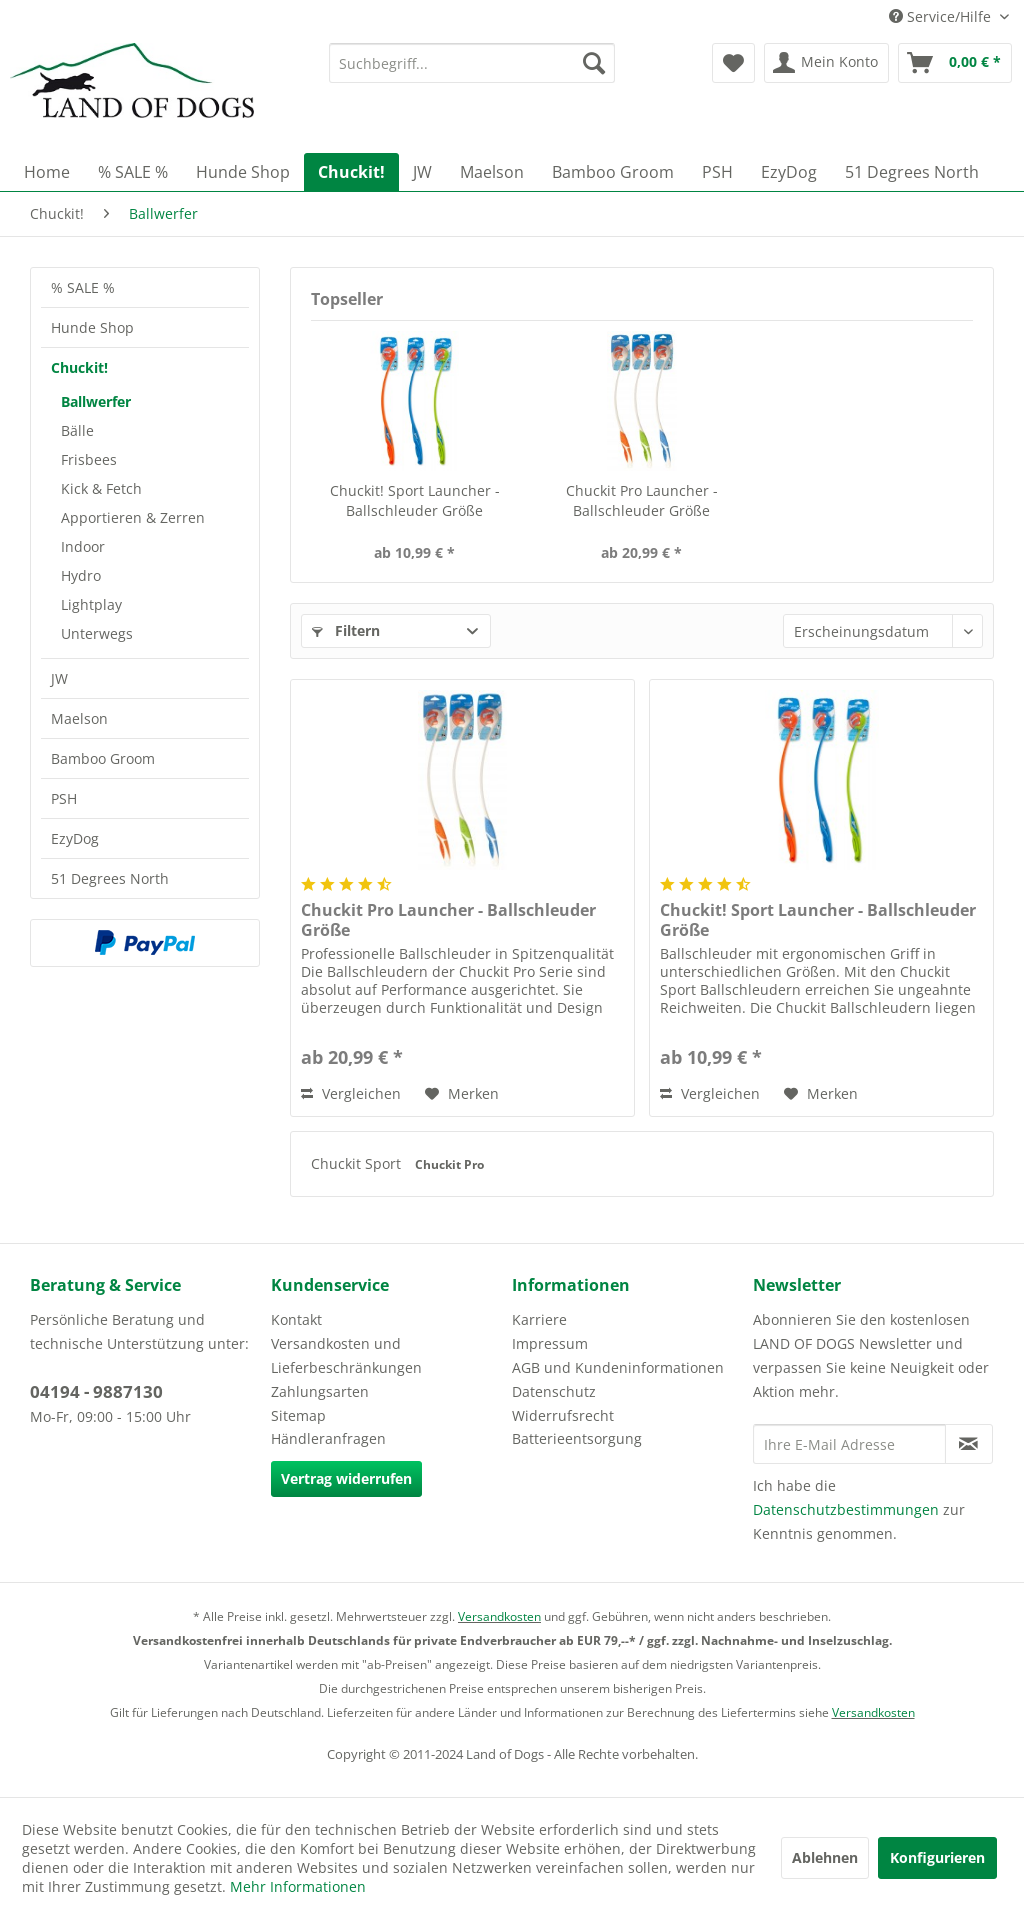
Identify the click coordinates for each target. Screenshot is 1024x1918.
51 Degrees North (110, 878)
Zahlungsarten (320, 1391)
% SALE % (83, 287)
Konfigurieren (937, 1857)
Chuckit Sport (358, 1163)
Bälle (77, 430)
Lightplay (91, 604)
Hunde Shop (92, 327)
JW (59, 678)
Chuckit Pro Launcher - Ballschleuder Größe (642, 500)
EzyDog (75, 838)
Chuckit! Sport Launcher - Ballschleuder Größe (415, 500)
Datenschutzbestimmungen (846, 1509)
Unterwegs (97, 633)
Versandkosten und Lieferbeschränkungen (346, 1355)
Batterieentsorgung (577, 1438)
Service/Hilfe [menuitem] (942, 16)
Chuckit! (79, 367)
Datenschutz (554, 1391)
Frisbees (89, 459)
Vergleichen (351, 1093)
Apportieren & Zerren (133, 517)
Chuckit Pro (449, 1164)
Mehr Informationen (298, 1886)
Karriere (539, 1319)
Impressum (550, 1343)
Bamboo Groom (103, 758)
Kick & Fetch (101, 488)
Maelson (79, 718)
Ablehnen (825, 1857)
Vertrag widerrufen (346, 1478)
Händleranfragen (328, 1438)
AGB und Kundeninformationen (618, 1367)
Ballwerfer (96, 401)
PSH (64, 798)
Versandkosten (499, 1616)
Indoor (83, 546)
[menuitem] (472, 63)
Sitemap (298, 1415)
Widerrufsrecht (563, 1415)
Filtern (346, 630)
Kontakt (296, 1319)
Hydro (81, 575)
